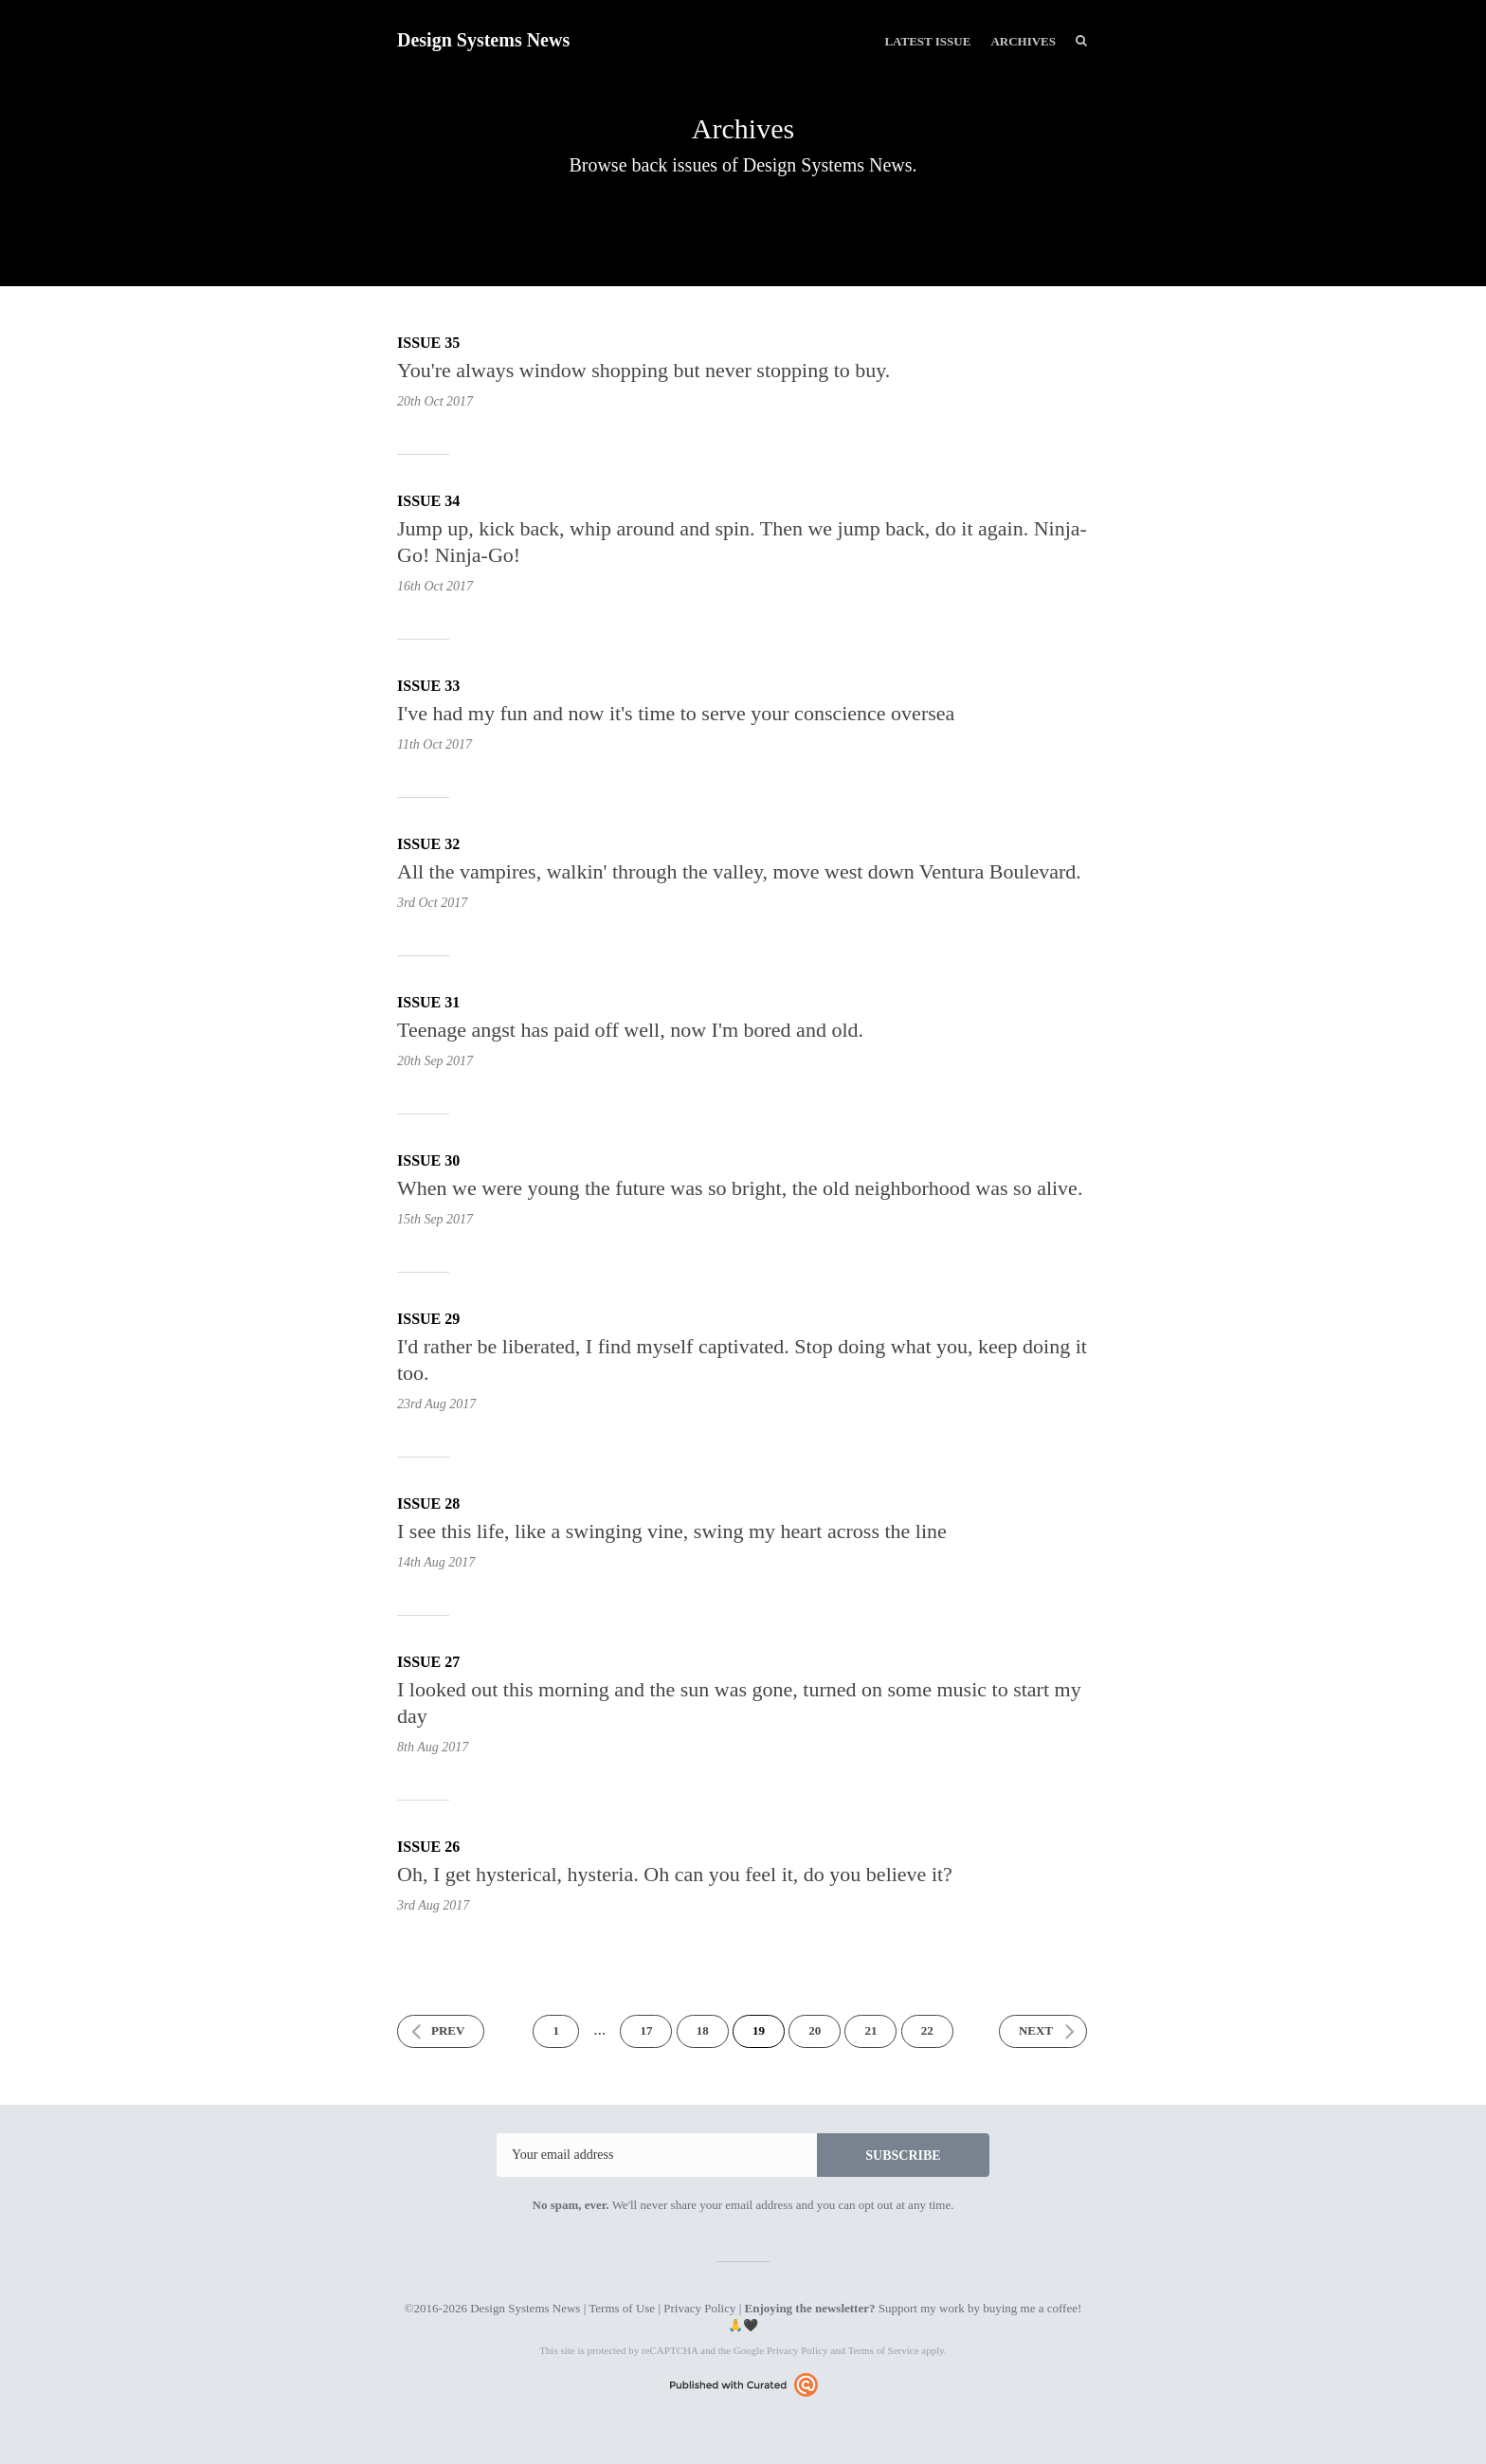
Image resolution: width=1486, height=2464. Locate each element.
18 (703, 2030)
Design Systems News (483, 39)
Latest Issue (927, 41)
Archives (1023, 41)
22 (927, 2030)
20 (814, 2030)
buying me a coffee (1030, 2308)
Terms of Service (883, 2350)
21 (870, 2030)
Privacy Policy (699, 2308)
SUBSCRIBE (902, 2155)
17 (646, 2030)
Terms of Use (622, 2308)
